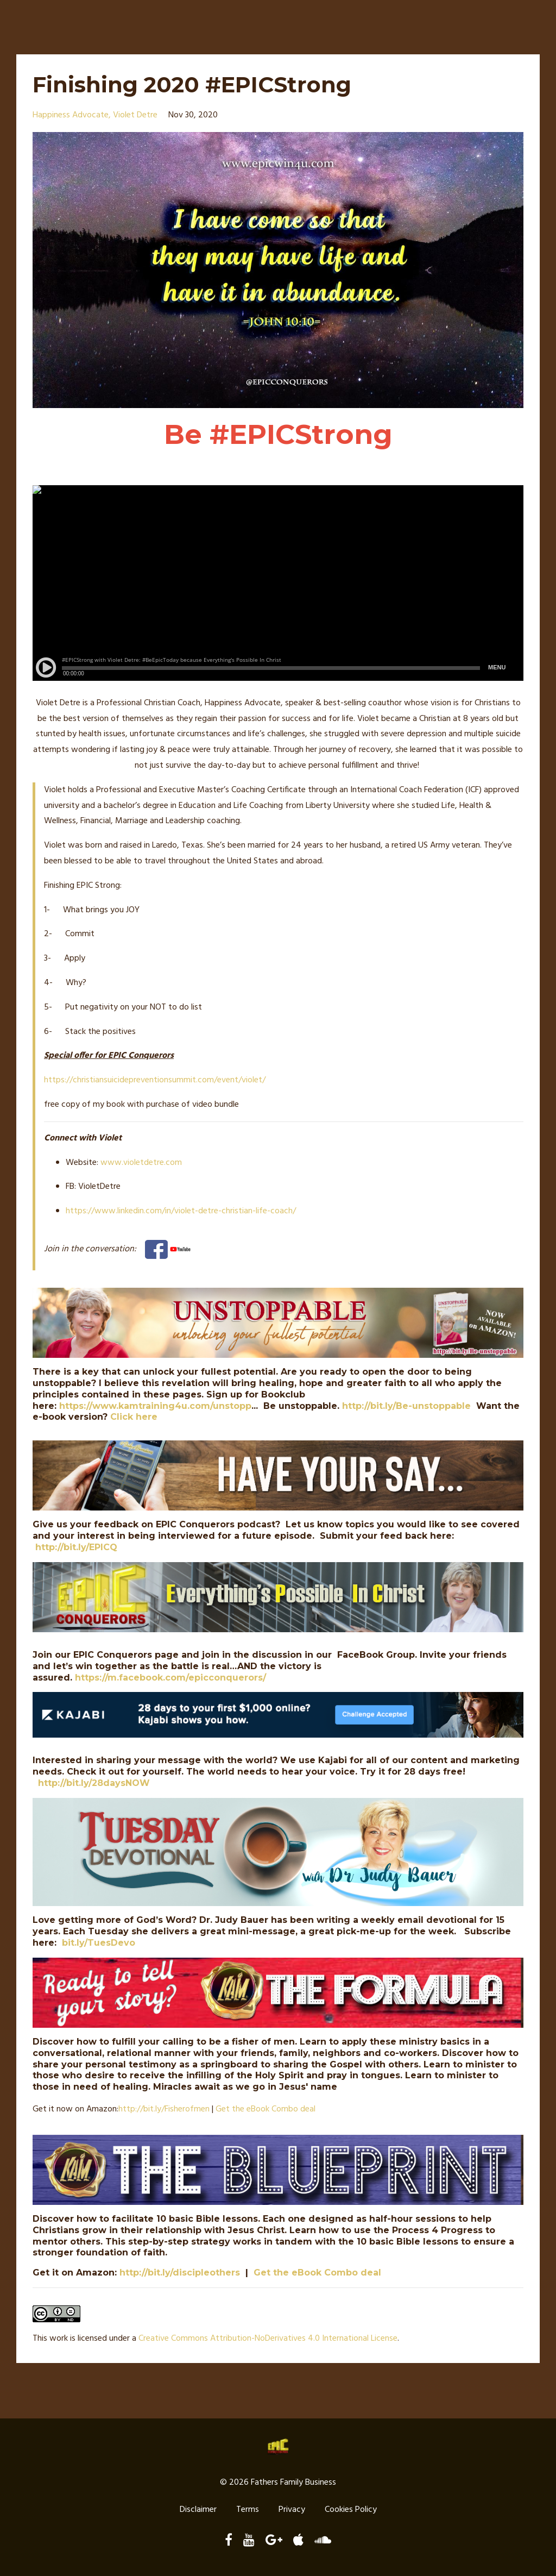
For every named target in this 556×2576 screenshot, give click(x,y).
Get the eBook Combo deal (265, 2109)
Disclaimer (198, 2510)
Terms (247, 2510)
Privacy (292, 2510)
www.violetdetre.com (141, 1163)
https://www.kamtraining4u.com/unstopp (155, 1406)
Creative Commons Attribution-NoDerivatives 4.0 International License (267, 2338)
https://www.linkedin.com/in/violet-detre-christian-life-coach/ (181, 1211)
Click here (133, 1417)
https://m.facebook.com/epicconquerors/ (170, 1677)
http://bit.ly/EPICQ (76, 1547)
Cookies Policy (351, 2510)
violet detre (135, 115)
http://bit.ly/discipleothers (179, 2272)
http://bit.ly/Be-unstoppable (406, 1406)
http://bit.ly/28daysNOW (94, 1783)
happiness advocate (71, 115)
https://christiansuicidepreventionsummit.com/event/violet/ (155, 1080)
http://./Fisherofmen (164, 2109)
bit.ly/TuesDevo (98, 1943)
